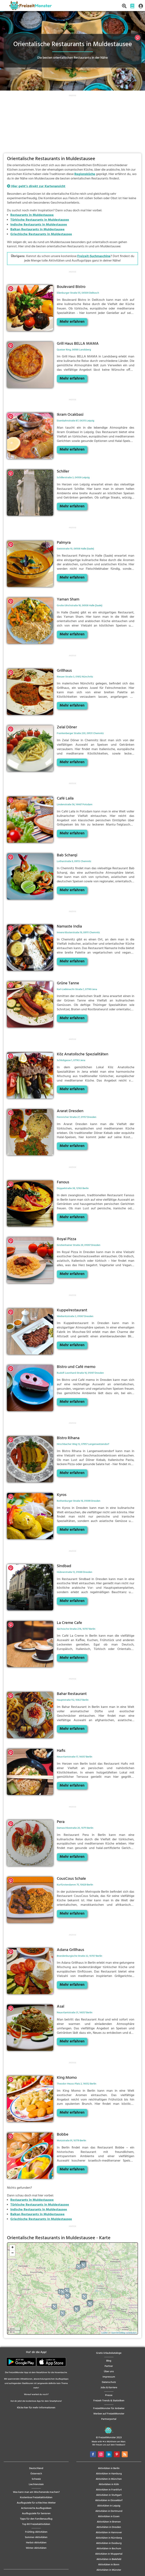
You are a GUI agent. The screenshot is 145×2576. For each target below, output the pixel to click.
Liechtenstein (36, 2484)
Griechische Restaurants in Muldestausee (41, 234)
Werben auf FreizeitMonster (108, 2414)
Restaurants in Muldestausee (32, 215)
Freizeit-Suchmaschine (94, 256)
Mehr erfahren (72, 322)
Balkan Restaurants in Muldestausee (37, 229)
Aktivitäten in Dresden (108, 2527)
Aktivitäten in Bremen (109, 2522)
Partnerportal (108, 2419)
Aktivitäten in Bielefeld (108, 2559)
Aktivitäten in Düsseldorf (108, 2500)
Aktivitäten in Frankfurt (109, 2490)
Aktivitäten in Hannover (109, 2532)
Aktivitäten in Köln (109, 2484)
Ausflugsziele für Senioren (36, 2513)
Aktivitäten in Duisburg (109, 2543)
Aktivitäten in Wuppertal (108, 2554)
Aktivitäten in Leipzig (108, 2506)
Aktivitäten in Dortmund (108, 2511)
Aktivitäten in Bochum (108, 2548)
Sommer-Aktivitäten (36, 2537)
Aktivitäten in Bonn (108, 2565)
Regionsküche (84, 174)
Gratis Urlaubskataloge (108, 2353)
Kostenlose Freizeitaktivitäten (36, 2497)
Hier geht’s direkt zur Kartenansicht (36, 186)
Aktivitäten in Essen (109, 2516)
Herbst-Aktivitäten (36, 2543)
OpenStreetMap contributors (124, 2333)
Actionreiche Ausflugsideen (36, 2508)
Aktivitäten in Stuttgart (109, 2495)
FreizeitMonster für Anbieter (109, 2408)
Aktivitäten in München (109, 2479)
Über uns (109, 2371)
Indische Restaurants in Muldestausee (38, 224)
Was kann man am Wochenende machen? (36, 2492)
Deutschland (36, 2468)
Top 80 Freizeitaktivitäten (36, 2524)
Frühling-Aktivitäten (36, 2532)
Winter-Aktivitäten (36, 2548)
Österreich (36, 2474)
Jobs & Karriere (109, 2387)
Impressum (109, 2377)
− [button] (12, 2253)
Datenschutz (109, 2382)
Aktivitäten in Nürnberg (109, 2538)
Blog (108, 2361)
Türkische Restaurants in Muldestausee (39, 220)
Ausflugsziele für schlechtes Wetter (36, 2503)
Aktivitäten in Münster (108, 2570)
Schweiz (36, 2479)
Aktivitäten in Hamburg (109, 2474)
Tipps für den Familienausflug (36, 2519)
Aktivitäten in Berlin (109, 2468)
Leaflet (104, 2333)
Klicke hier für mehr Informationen (36, 2408)
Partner (109, 2366)
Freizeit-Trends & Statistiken (108, 2401)
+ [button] (12, 2247)
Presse (108, 2395)
